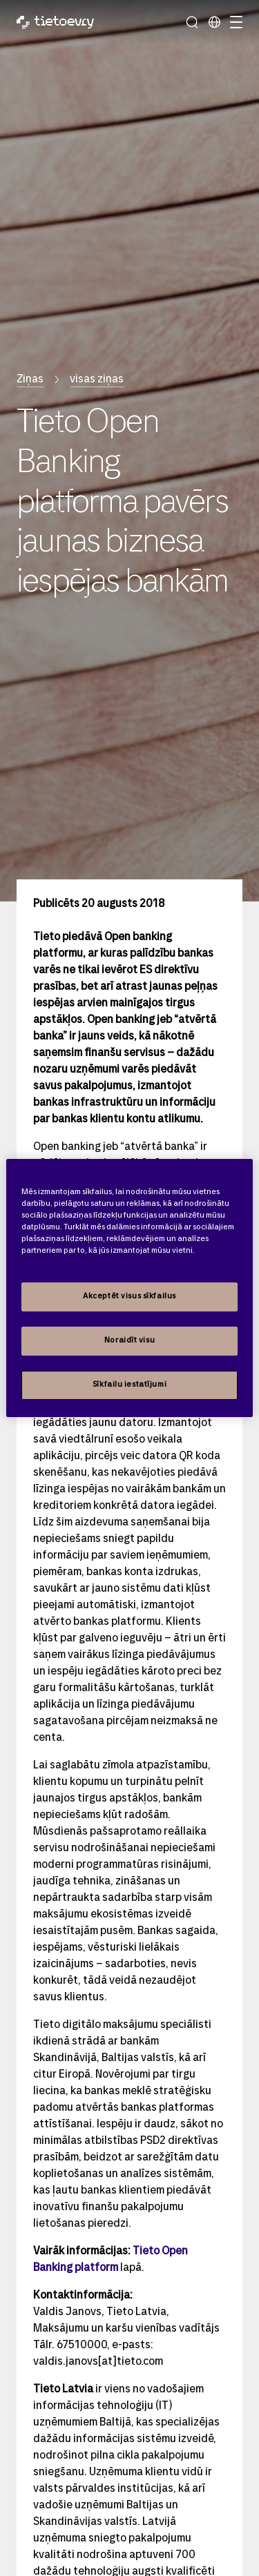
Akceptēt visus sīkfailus (129, 1296)
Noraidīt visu (129, 1340)
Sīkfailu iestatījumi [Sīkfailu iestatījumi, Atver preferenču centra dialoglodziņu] (129, 1384)
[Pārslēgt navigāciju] (234, 22)
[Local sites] (214, 22)
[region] (129, 1288)
